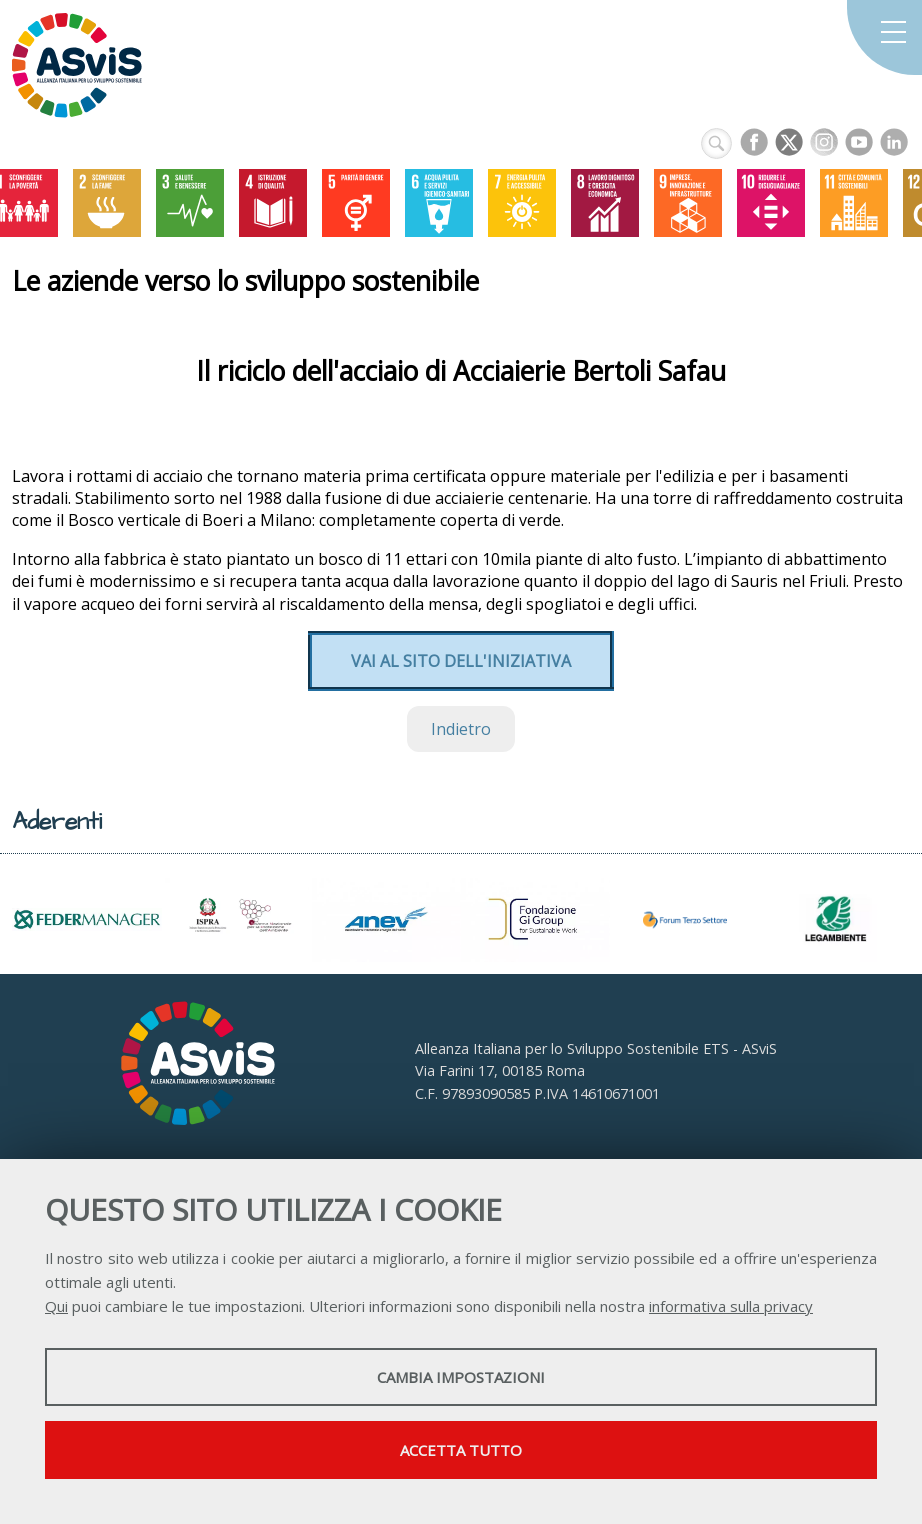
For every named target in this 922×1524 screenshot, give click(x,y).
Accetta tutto (461, 1450)
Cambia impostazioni (461, 1377)
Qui (56, 1306)
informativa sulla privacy (731, 1306)
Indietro (461, 729)
